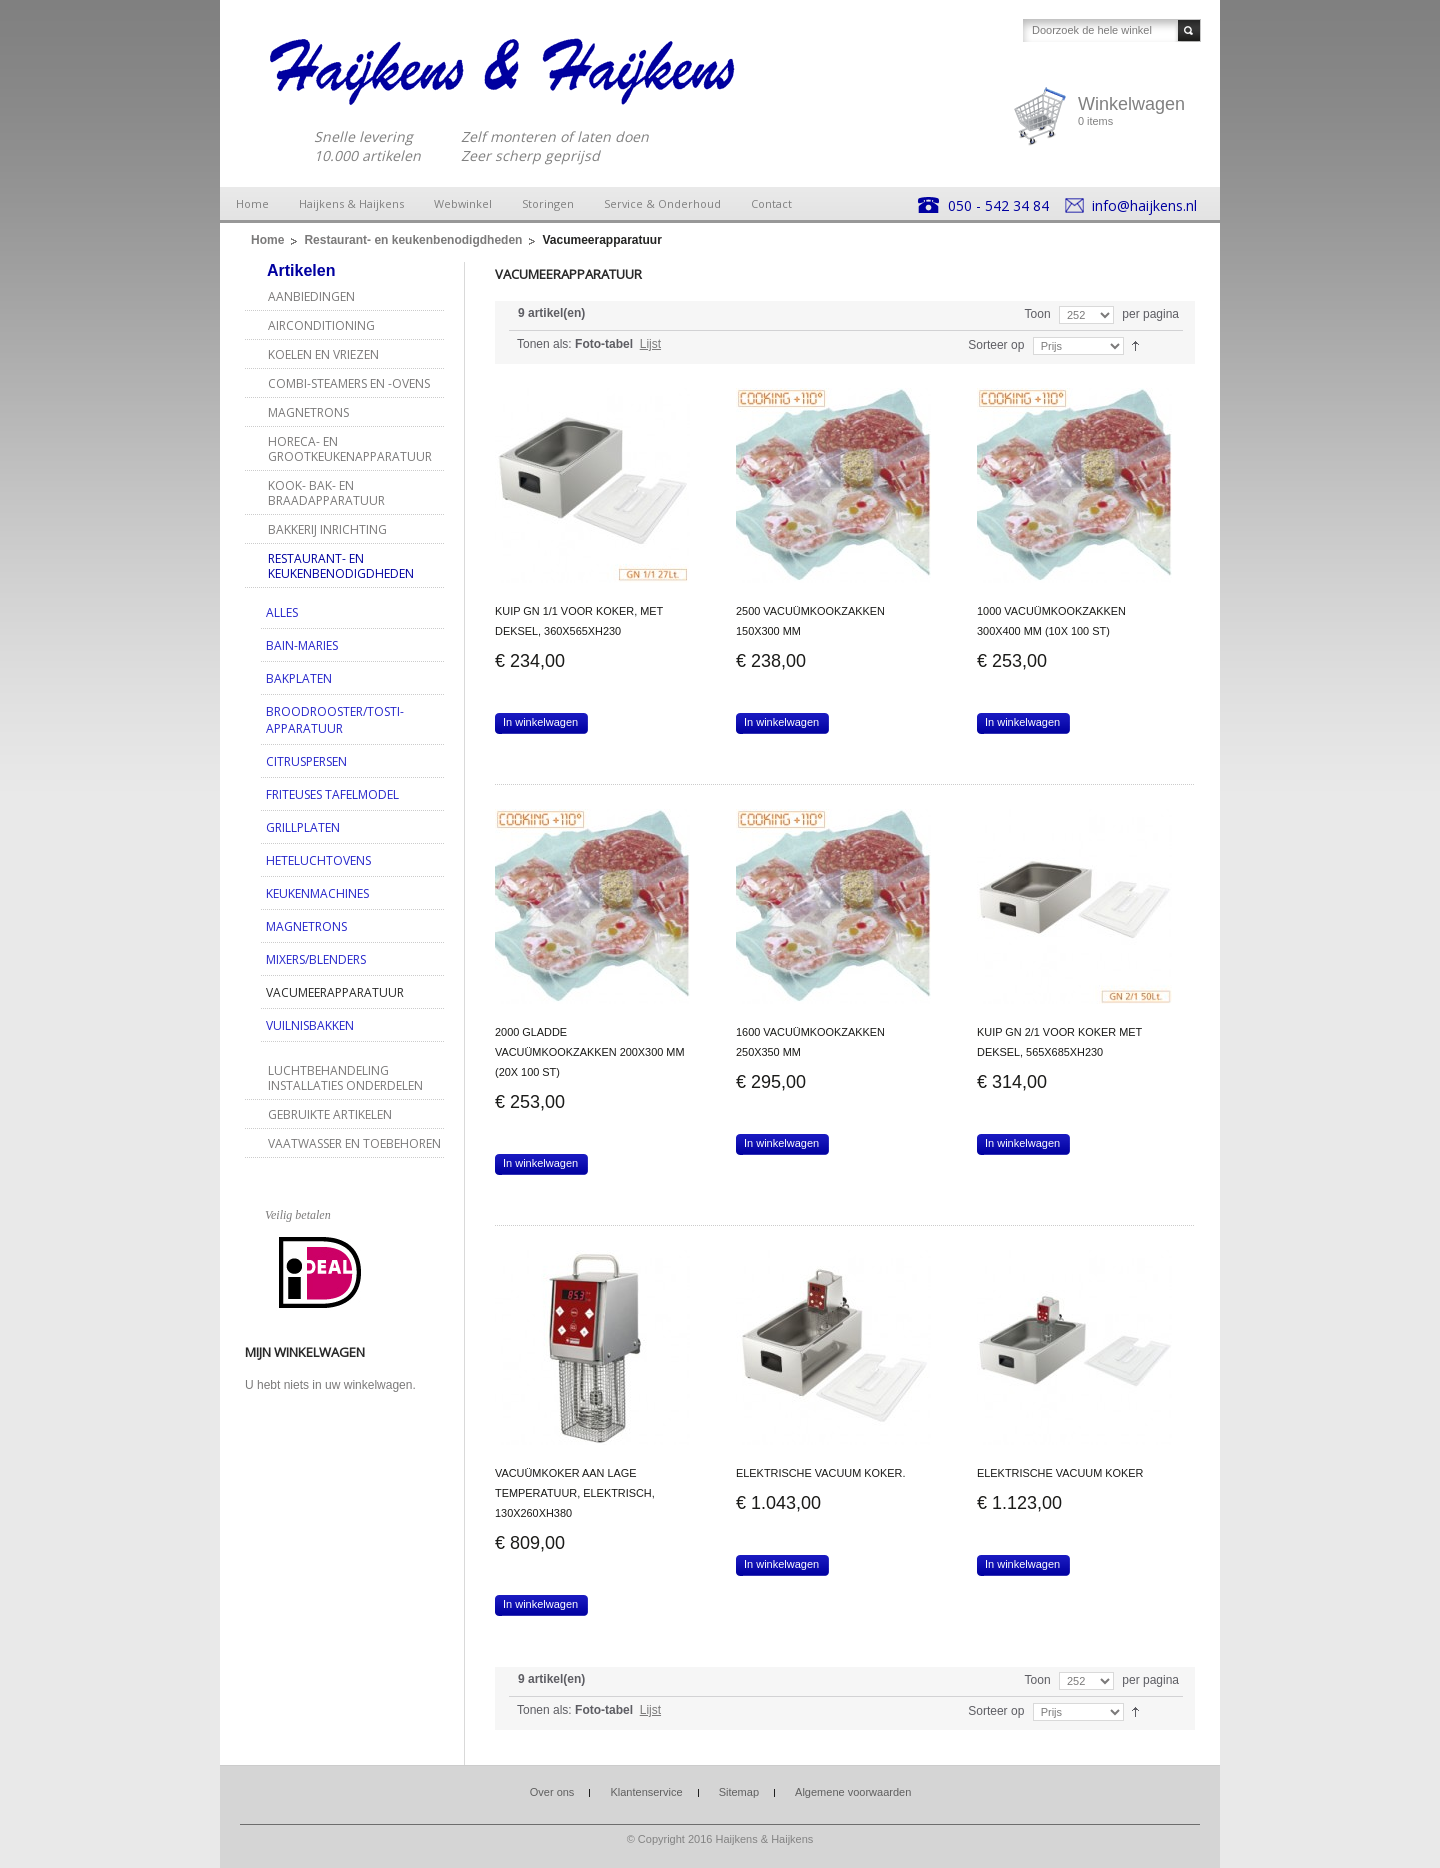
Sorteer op (996, 345)
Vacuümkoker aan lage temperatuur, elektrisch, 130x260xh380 (575, 1493)
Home (252, 203)
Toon (1038, 314)
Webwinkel (463, 203)
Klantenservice (646, 1792)
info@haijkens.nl (1144, 205)
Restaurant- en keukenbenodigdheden (413, 240)
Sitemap (739, 1792)
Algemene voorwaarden (853, 1792)
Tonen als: (544, 344)
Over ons (552, 1792)
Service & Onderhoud (662, 203)
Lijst (650, 344)
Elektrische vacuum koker (1060, 1473)
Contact (771, 203)
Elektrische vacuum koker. (820, 1473)
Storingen (548, 203)
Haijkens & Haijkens (351, 203)
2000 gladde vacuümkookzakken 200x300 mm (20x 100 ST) (590, 1052)
